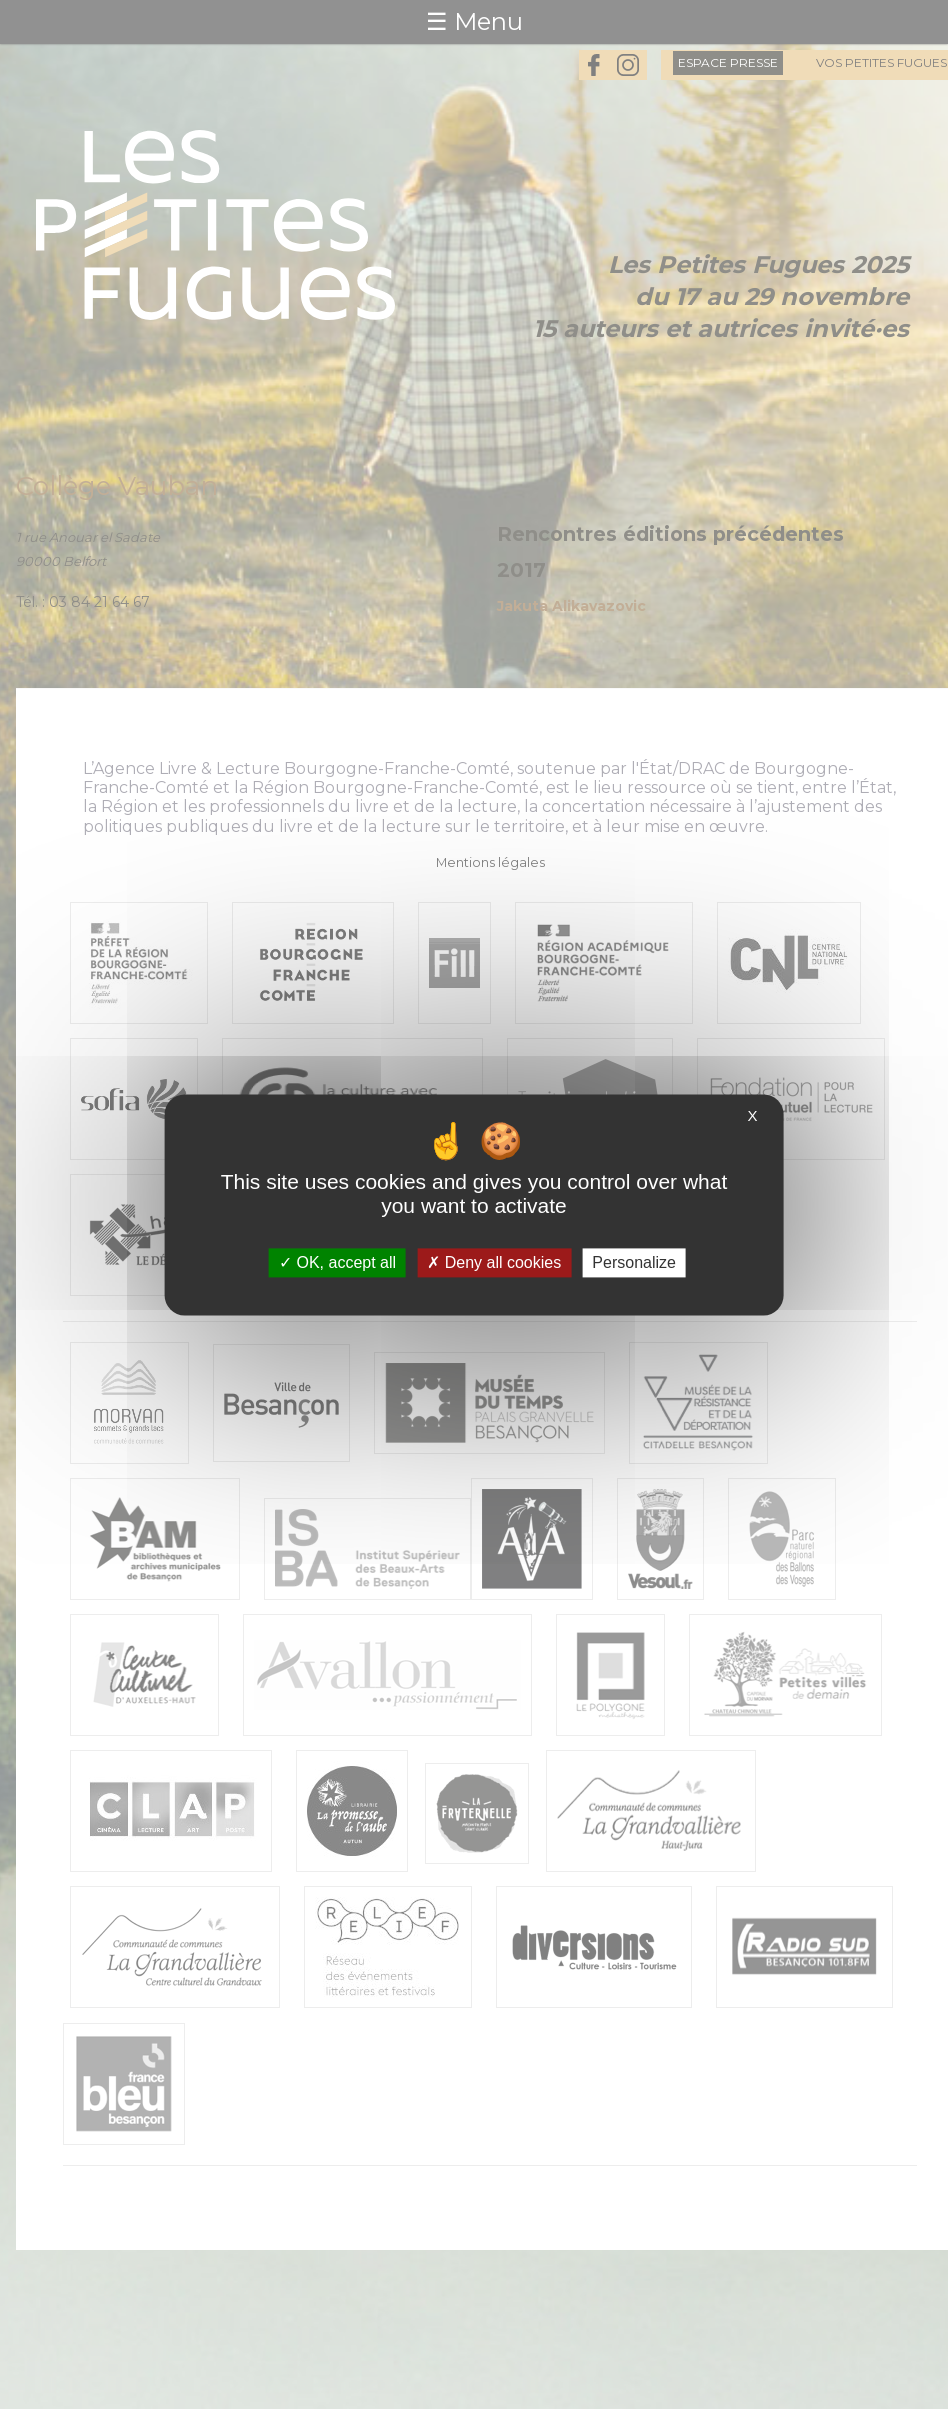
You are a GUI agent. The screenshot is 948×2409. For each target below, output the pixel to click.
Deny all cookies (494, 1262)
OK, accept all (337, 1262)
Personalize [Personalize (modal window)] (634, 1262)
